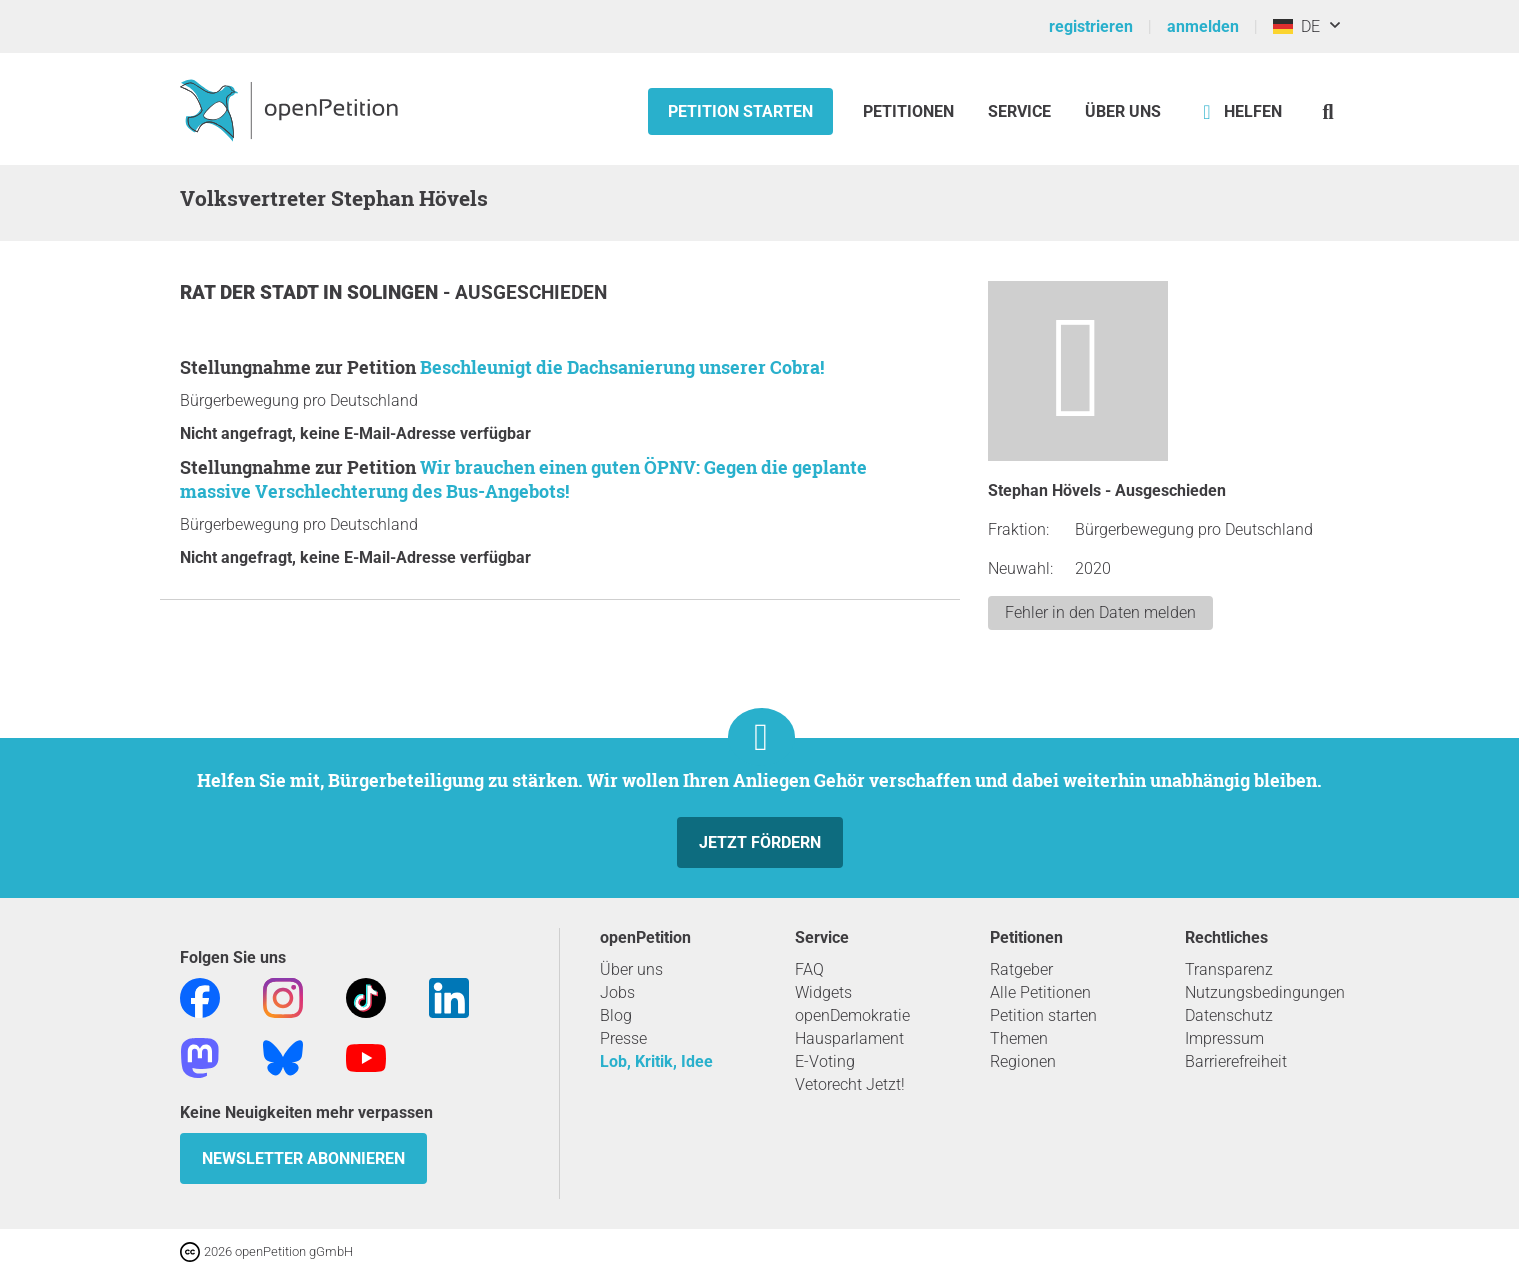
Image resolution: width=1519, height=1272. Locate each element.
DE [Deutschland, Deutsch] (1296, 26)
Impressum (1224, 1038)
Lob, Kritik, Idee (656, 1061)
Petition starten (740, 111)
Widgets (823, 992)
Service (1019, 111)
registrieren (1091, 26)
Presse (623, 1038)
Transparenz (1229, 969)
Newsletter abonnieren (303, 1158)
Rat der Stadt (251, 292)
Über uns (631, 969)
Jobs (617, 992)
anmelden (1203, 26)
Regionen (1023, 1061)
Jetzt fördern (760, 842)
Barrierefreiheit (1236, 1061)
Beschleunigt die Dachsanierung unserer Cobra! (622, 367)
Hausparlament (849, 1038)
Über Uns (1123, 111)
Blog (616, 1015)
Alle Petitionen (1040, 992)
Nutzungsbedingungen (1265, 992)
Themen (1019, 1038)
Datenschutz (1229, 1015)
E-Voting (825, 1061)
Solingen (395, 292)
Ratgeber (1021, 969)
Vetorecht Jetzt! (850, 1084)
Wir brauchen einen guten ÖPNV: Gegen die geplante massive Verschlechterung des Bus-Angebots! (523, 479)
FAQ (809, 969)
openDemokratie (852, 1015)
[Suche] (1328, 111)
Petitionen (910, 111)
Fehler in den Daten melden (1100, 612)
